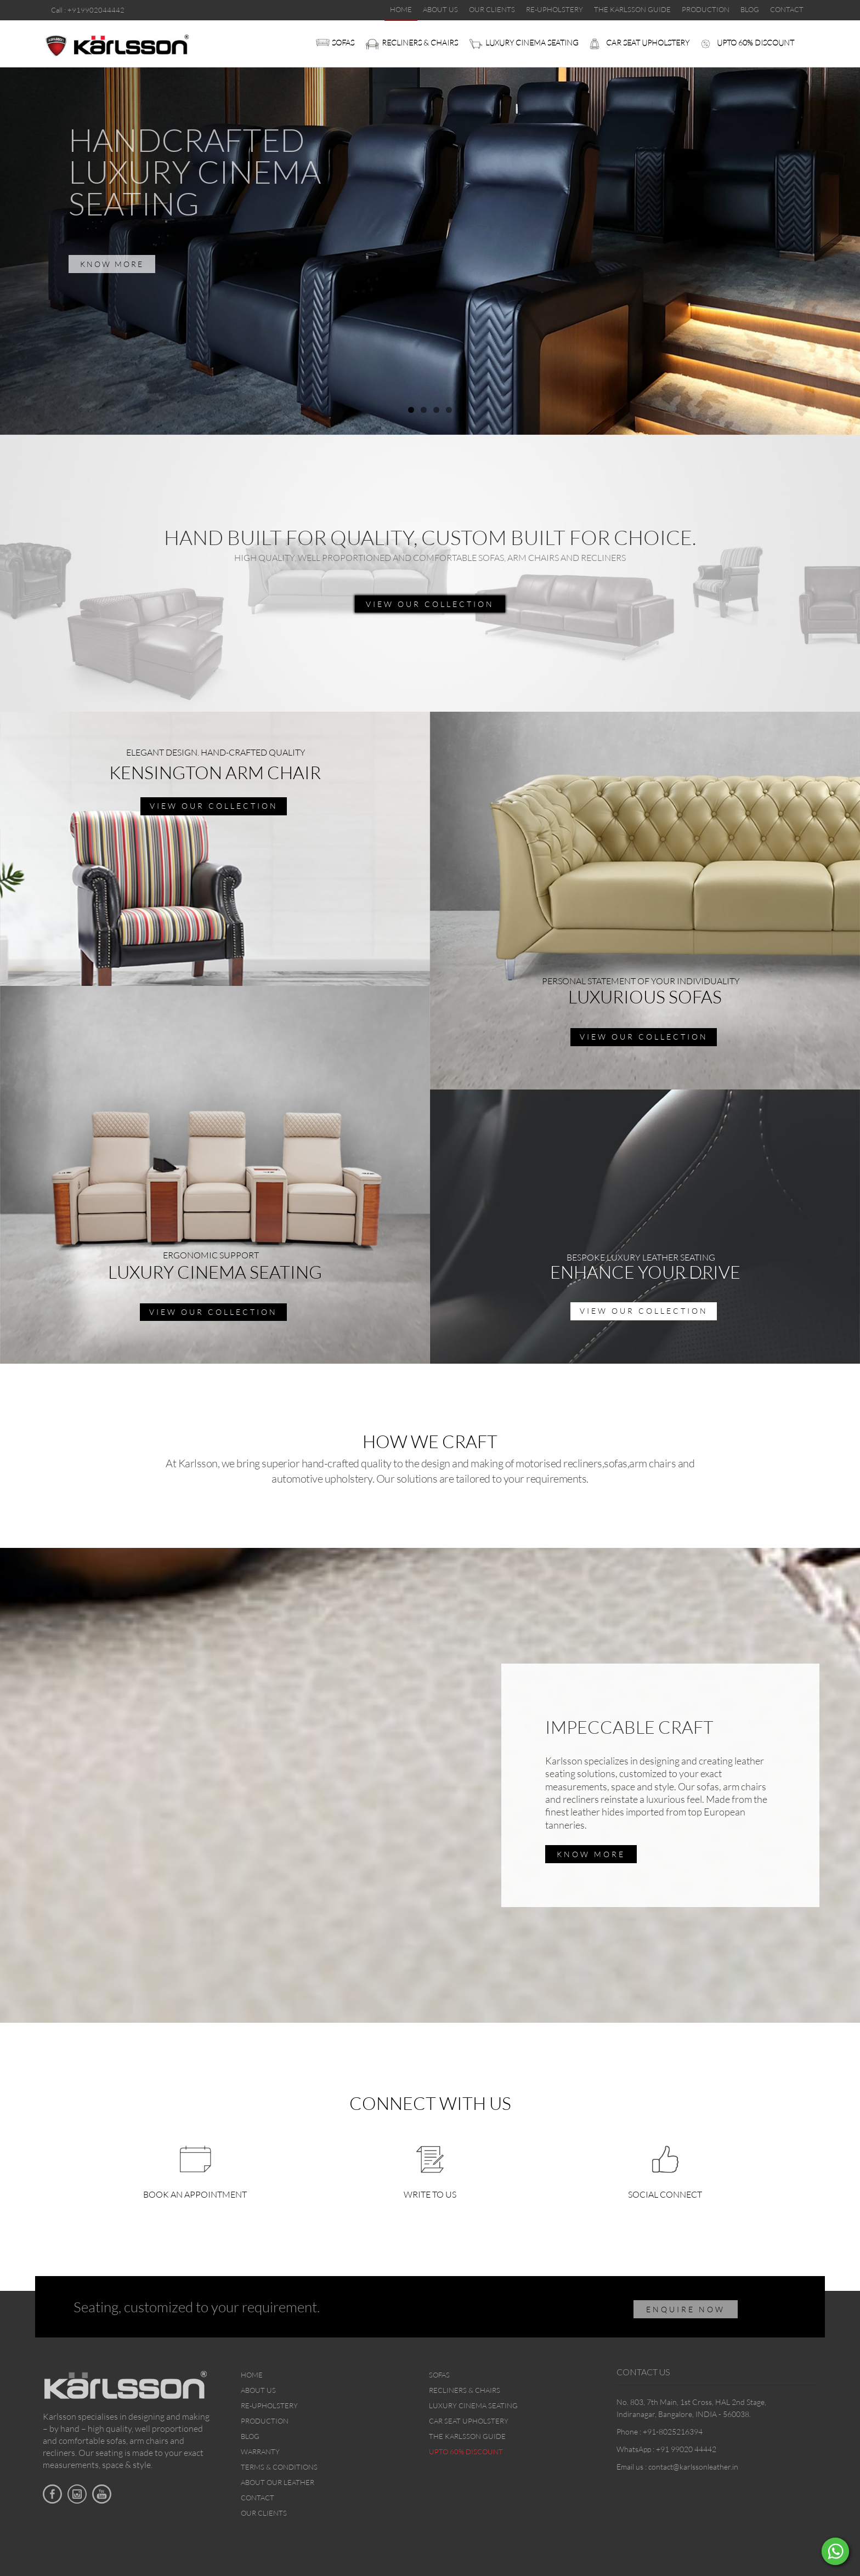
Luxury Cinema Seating (532, 42)
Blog (250, 2436)
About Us (258, 2390)
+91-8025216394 (673, 2431)
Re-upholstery (269, 2405)
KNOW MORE (112, 264)
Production (264, 2420)
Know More (591, 1854)
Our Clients (264, 2513)
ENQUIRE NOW (685, 2309)
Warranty (260, 2451)
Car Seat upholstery (647, 42)
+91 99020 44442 (686, 2449)
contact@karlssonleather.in (693, 2466)
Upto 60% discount (755, 42)
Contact (257, 2497)
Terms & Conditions (279, 2466)
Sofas (343, 42)
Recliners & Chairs (420, 42)
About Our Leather (277, 2482)
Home (252, 2374)
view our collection (430, 604)
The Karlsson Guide (467, 2436)
